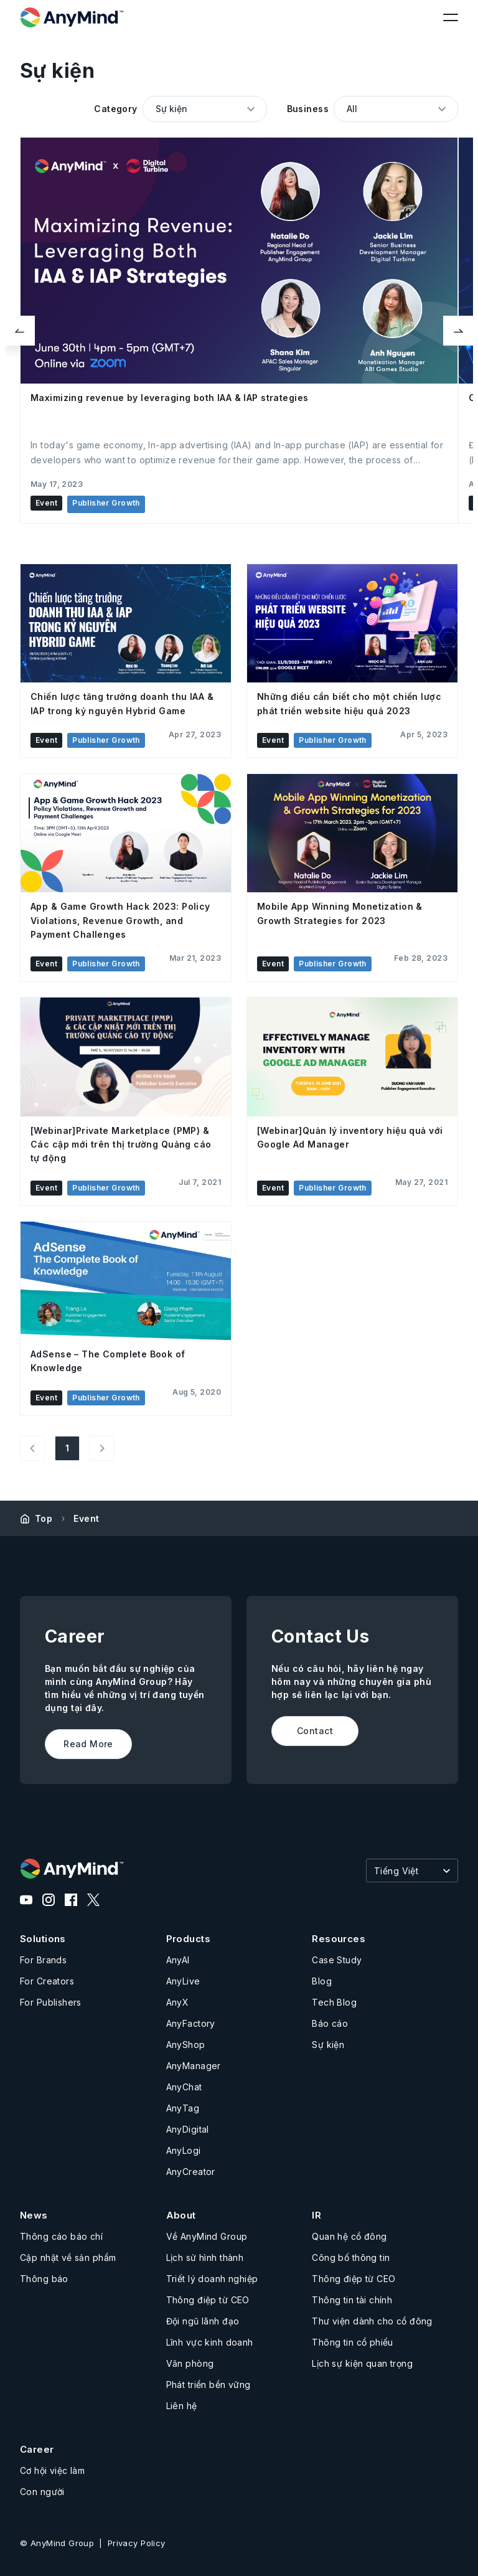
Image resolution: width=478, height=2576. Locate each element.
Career (37, 2449)
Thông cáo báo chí (61, 2236)
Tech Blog (334, 2002)
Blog (322, 1981)
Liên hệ (181, 2405)
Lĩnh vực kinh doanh (209, 2342)
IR (316, 2215)
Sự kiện (328, 2044)
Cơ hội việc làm (52, 2470)
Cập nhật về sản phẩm (68, 2257)
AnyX (177, 2002)
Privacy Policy (137, 2543)
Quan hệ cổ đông (349, 2236)
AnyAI (178, 1960)
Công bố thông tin (351, 2257)
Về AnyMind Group (207, 2236)
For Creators (47, 1981)
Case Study (337, 1960)
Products (188, 1939)
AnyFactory (190, 2023)
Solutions (43, 1939)
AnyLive (183, 1981)
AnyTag (183, 2108)
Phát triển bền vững (208, 2384)
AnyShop (185, 2044)
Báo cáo (330, 2023)
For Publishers (51, 2002)
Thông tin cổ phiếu (352, 2342)
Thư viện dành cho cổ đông (372, 2321)
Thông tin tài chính (352, 2300)
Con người (42, 2491)
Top (43, 1518)
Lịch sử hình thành (205, 2257)
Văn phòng (190, 2363)
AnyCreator (190, 2171)
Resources (338, 1939)
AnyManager (193, 2065)
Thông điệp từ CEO (208, 2300)
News (34, 2215)
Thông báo (44, 2278)
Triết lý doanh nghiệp (212, 2278)
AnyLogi (183, 2150)
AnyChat (184, 2087)
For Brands (43, 1960)
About (181, 2215)
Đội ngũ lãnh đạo (203, 2321)
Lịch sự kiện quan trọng (362, 2363)
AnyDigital (187, 2129)
